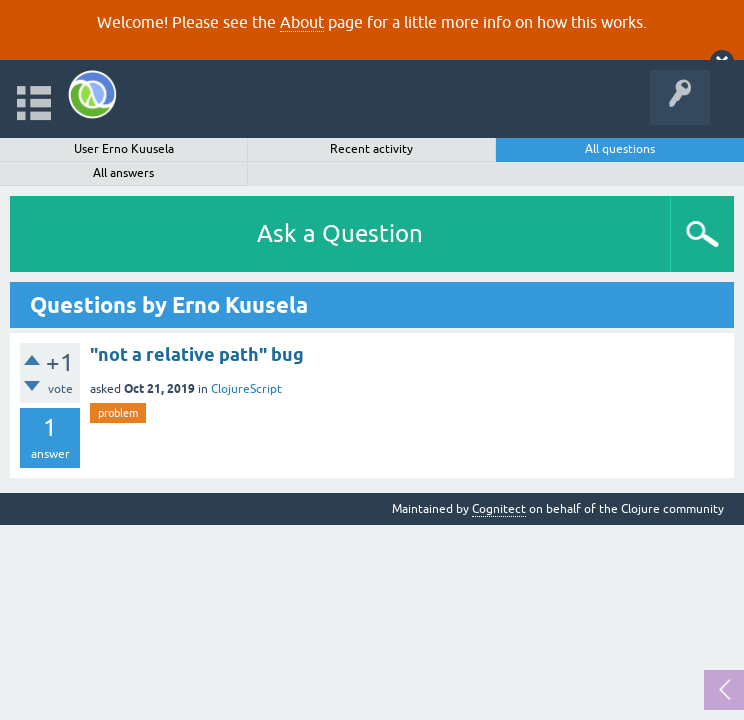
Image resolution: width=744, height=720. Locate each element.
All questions (620, 149)
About (302, 22)
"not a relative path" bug (197, 354)
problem (118, 413)
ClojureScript (246, 389)
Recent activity (371, 149)
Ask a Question (340, 233)
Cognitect (499, 509)
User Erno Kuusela (124, 149)
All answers (123, 173)
